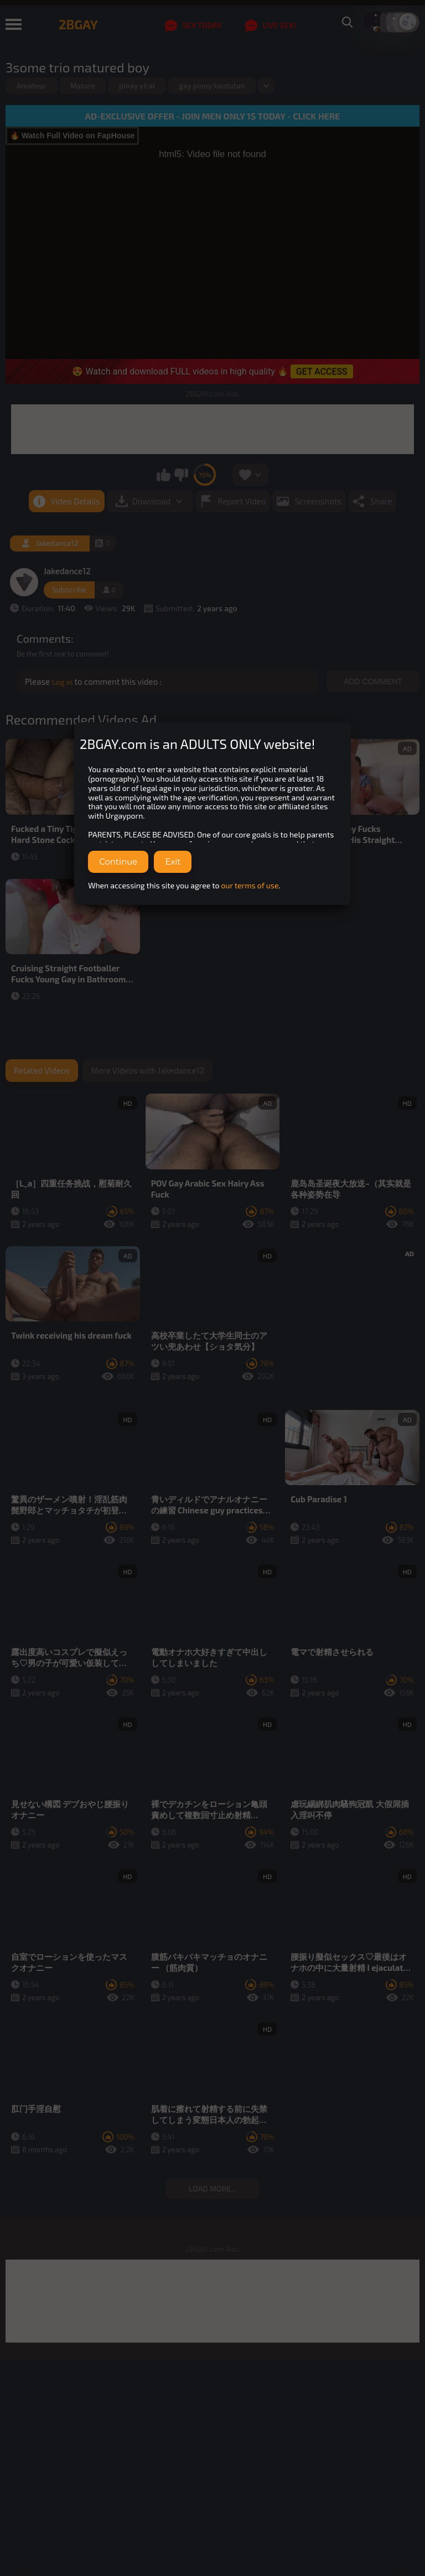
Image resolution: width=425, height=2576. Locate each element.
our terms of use (250, 885)
